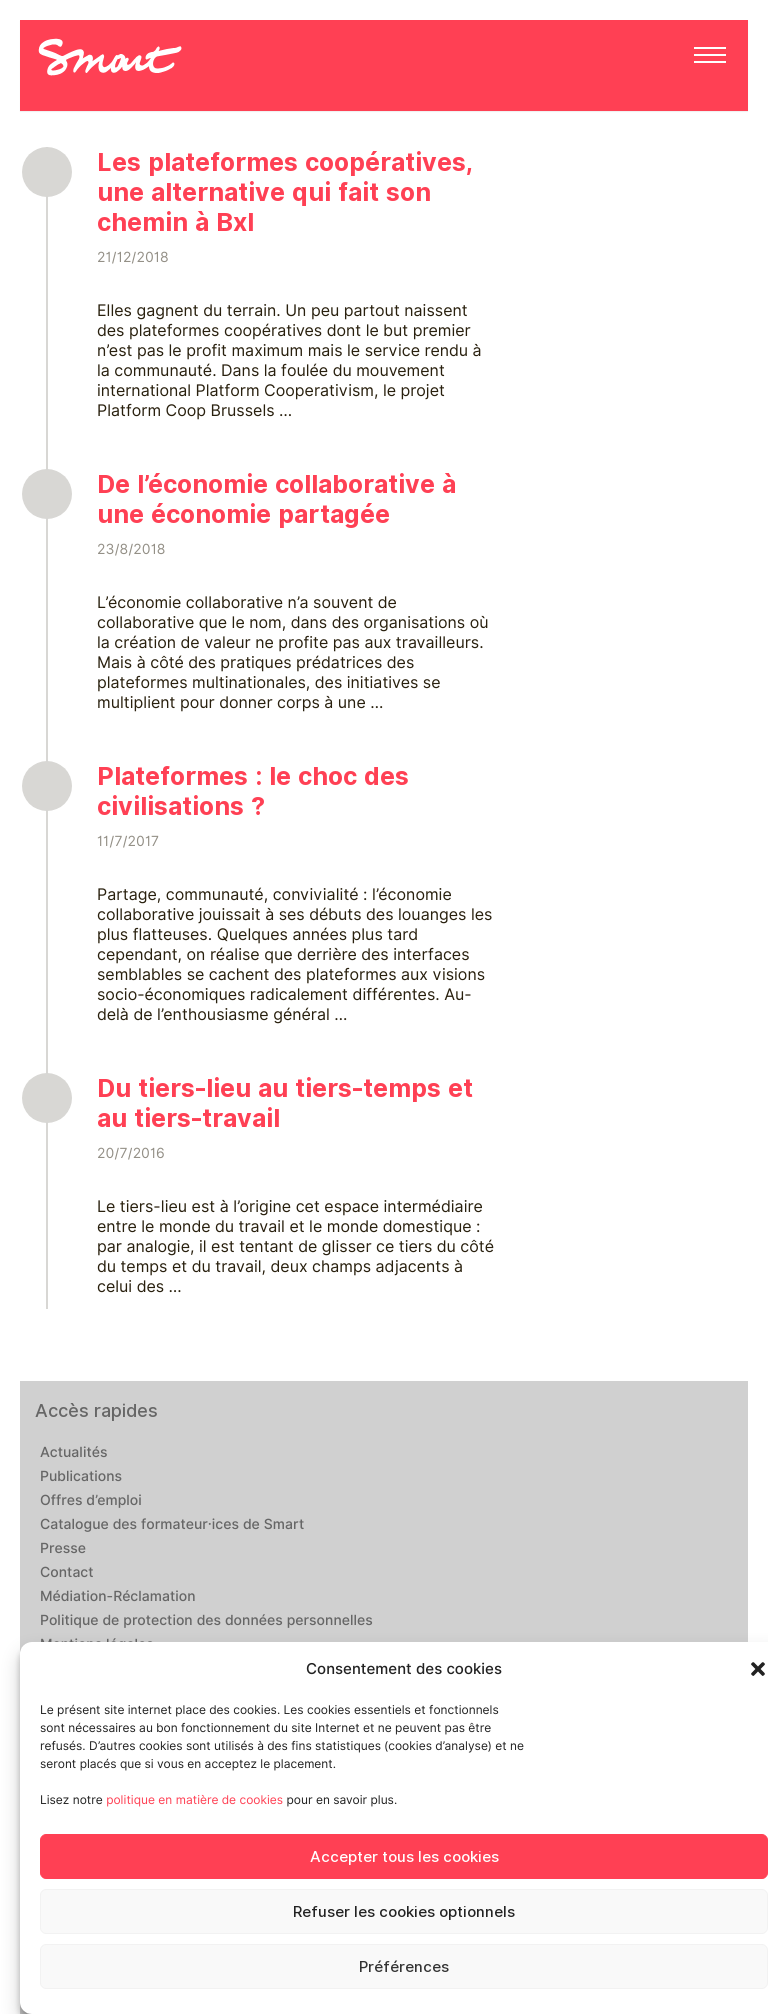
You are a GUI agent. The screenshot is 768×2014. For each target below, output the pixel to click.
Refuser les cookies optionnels (404, 1912)
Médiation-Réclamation (118, 1597)
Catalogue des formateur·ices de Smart (172, 1525)
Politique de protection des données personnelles (206, 1621)
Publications (81, 1477)
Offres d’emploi (91, 1501)
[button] (758, 1669)
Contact (67, 1573)
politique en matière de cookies (194, 1799)
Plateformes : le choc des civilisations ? (253, 791)
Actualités (73, 1453)
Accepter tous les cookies (404, 1857)
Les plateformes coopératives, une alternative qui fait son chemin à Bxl (285, 192)
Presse (63, 1549)
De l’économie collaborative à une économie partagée (276, 499)
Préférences (404, 1967)
